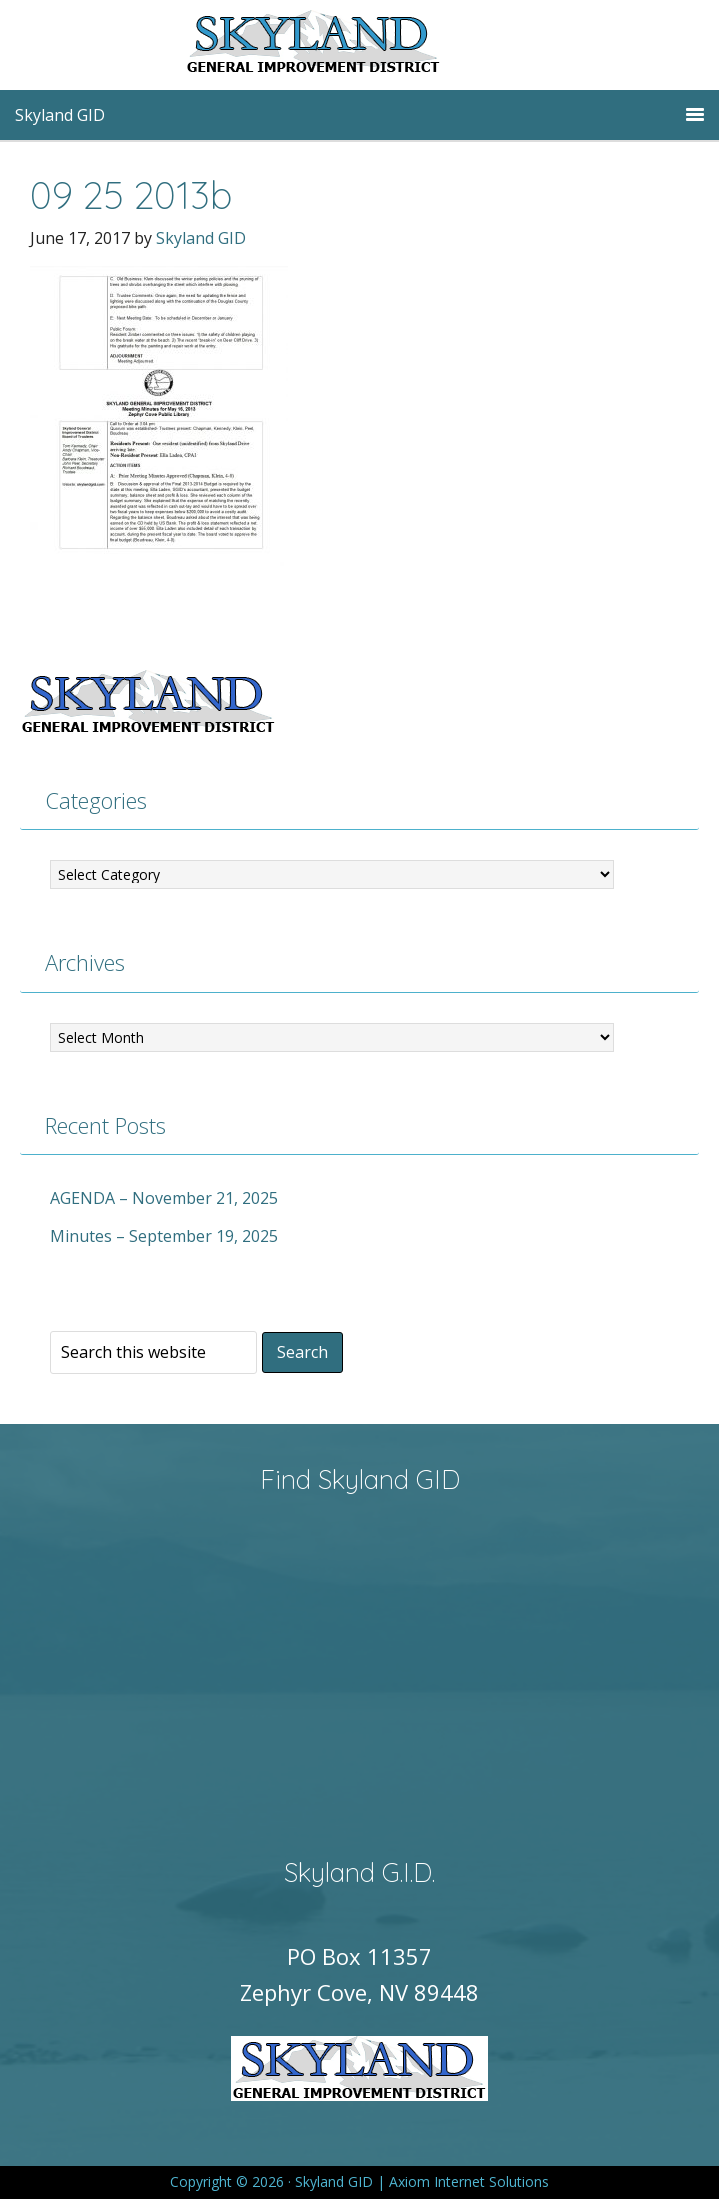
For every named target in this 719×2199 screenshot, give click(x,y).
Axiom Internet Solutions (469, 2181)
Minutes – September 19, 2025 (164, 1236)
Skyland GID (360, 45)
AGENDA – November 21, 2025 (164, 1198)
